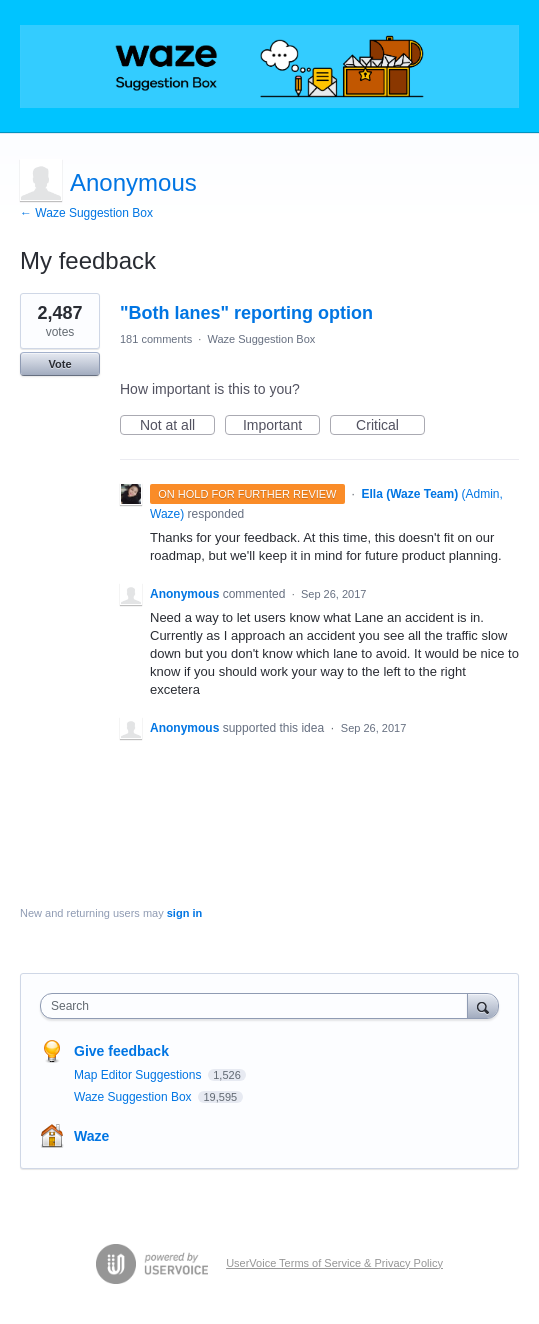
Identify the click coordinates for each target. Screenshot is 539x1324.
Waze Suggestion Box (261, 339)
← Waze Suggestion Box (86, 213)
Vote (59, 364)
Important (281, 426)
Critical (390, 426)
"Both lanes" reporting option (246, 313)
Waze (91, 1136)
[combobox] (258, 1006)
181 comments (156, 339)
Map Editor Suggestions (139, 1075)
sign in (184, 913)
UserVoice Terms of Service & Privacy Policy (334, 1263)
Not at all (177, 426)
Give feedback (121, 1051)
